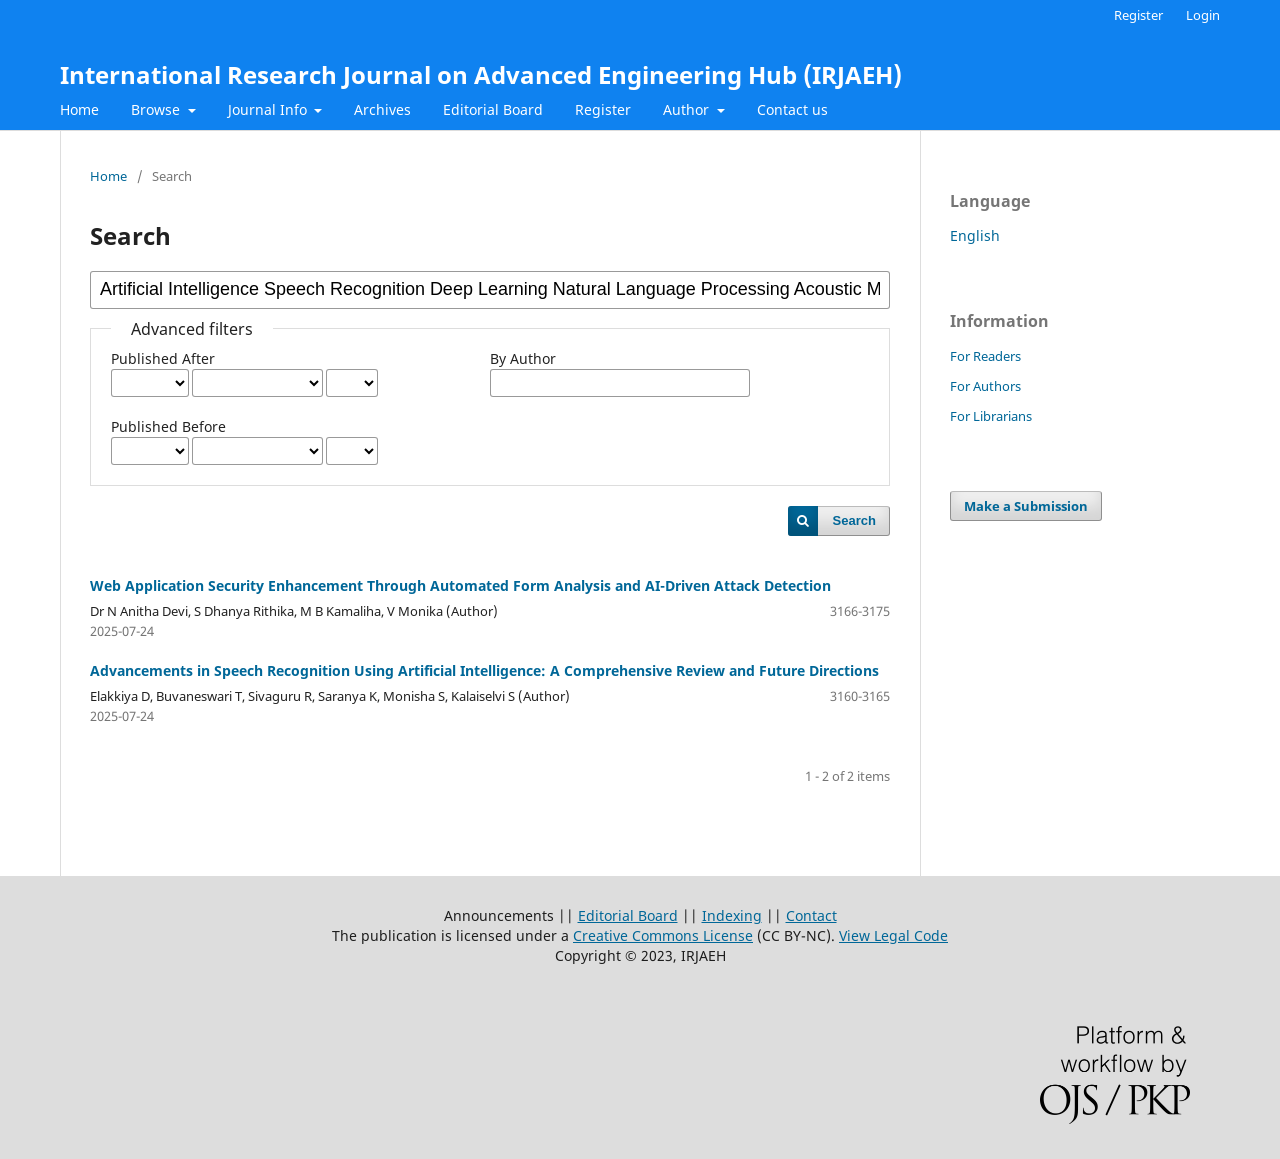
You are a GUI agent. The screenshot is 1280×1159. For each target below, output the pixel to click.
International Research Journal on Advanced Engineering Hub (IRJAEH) (481, 74)
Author (688, 109)
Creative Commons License (663, 935)
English (975, 235)
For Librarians (991, 416)
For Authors (985, 386)
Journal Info (269, 109)
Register (603, 109)
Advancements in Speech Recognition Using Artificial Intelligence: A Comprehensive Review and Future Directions (484, 670)
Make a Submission (1026, 506)
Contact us (792, 109)
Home (79, 109)
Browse (157, 109)
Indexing (732, 915)
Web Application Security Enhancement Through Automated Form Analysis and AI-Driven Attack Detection (460, 585)
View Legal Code (893, 935)
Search (854, 520)
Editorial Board (493, 109)
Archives (382, 109)
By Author (523, 358)
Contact (811, 915)
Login (1203, 15)
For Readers (985, 356)
